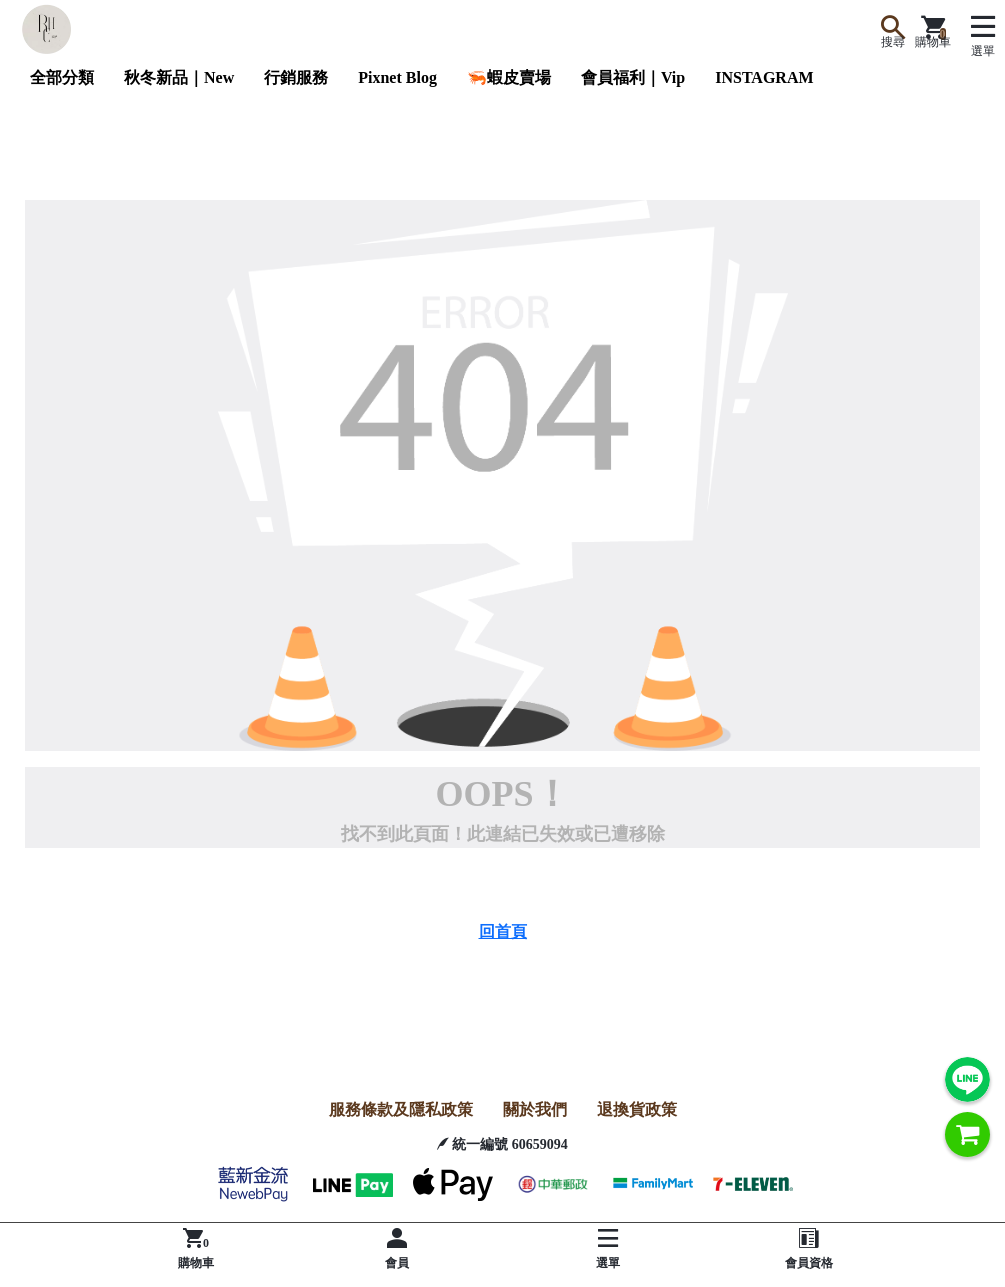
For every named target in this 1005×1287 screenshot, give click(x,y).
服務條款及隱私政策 (401, 1109)
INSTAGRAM (764, 77)
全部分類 (62, 77)
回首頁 (503, 931)
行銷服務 (296, 77)
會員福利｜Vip (633, 77)
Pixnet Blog (397, 77)
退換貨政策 (637, 1109)
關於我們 (535, 1109)
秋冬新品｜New (179, 77)
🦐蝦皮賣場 (509, 77)
